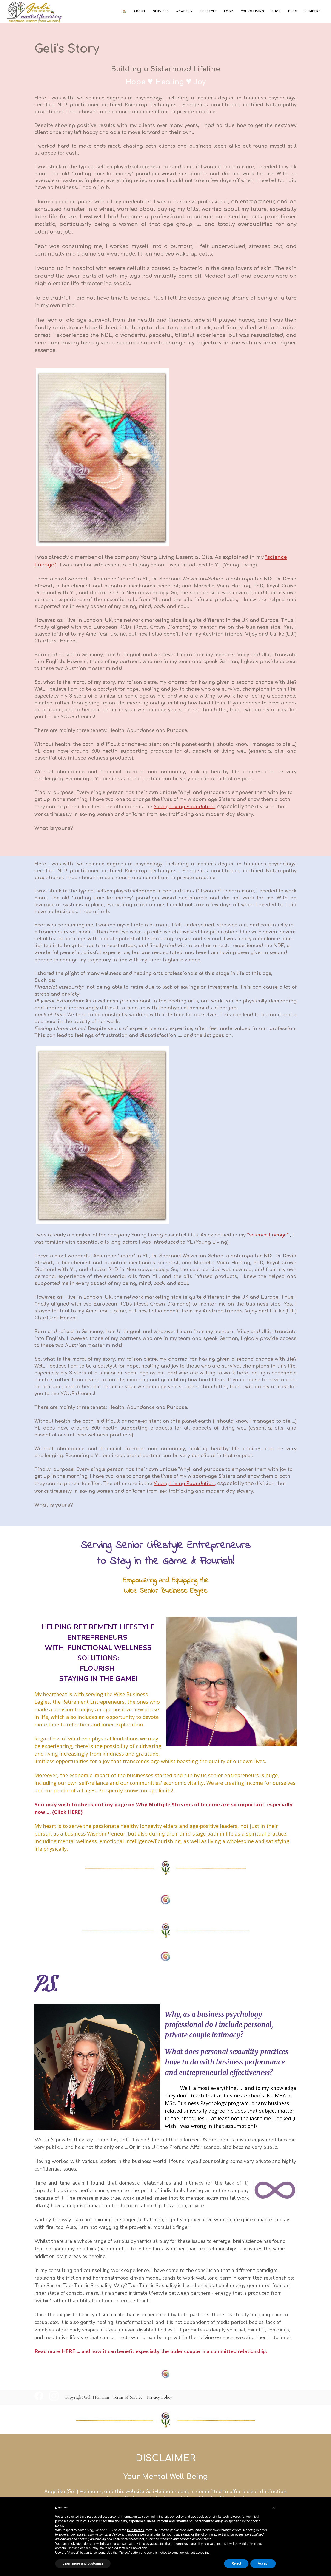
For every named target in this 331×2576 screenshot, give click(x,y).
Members (313, 11)
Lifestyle (208, 11)
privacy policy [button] (174, 2516)
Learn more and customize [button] (83, 2563)
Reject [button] (236, 2563)
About (140, 11)
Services (161, 11)
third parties (135, 2530)
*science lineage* (267, 1235)
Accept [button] (263, 2563)
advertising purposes (228, 2534)
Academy (184, 11)
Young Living (252, 11)
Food (229, 11)
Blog (292, 11)
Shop (276, 11)
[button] (273, 2507)
